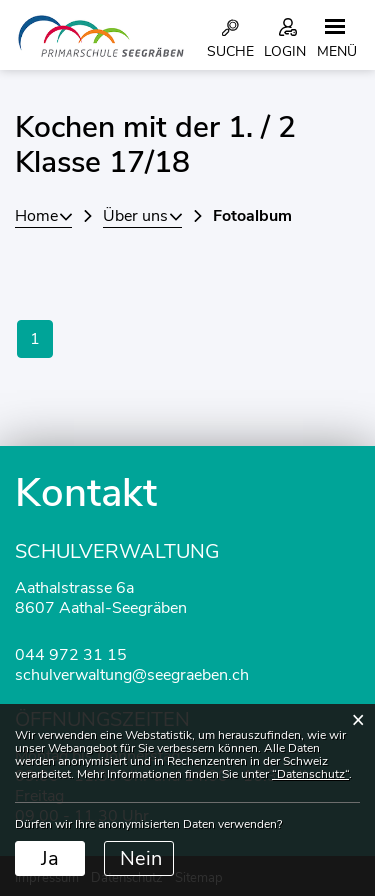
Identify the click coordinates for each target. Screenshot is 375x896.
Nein (141, 858)
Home (36, 216)
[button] (142, 216)
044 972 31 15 (71, 655)
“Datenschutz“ (310, 774)
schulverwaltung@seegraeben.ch (132, 675)
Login (285, 51)
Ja (50, 858)
